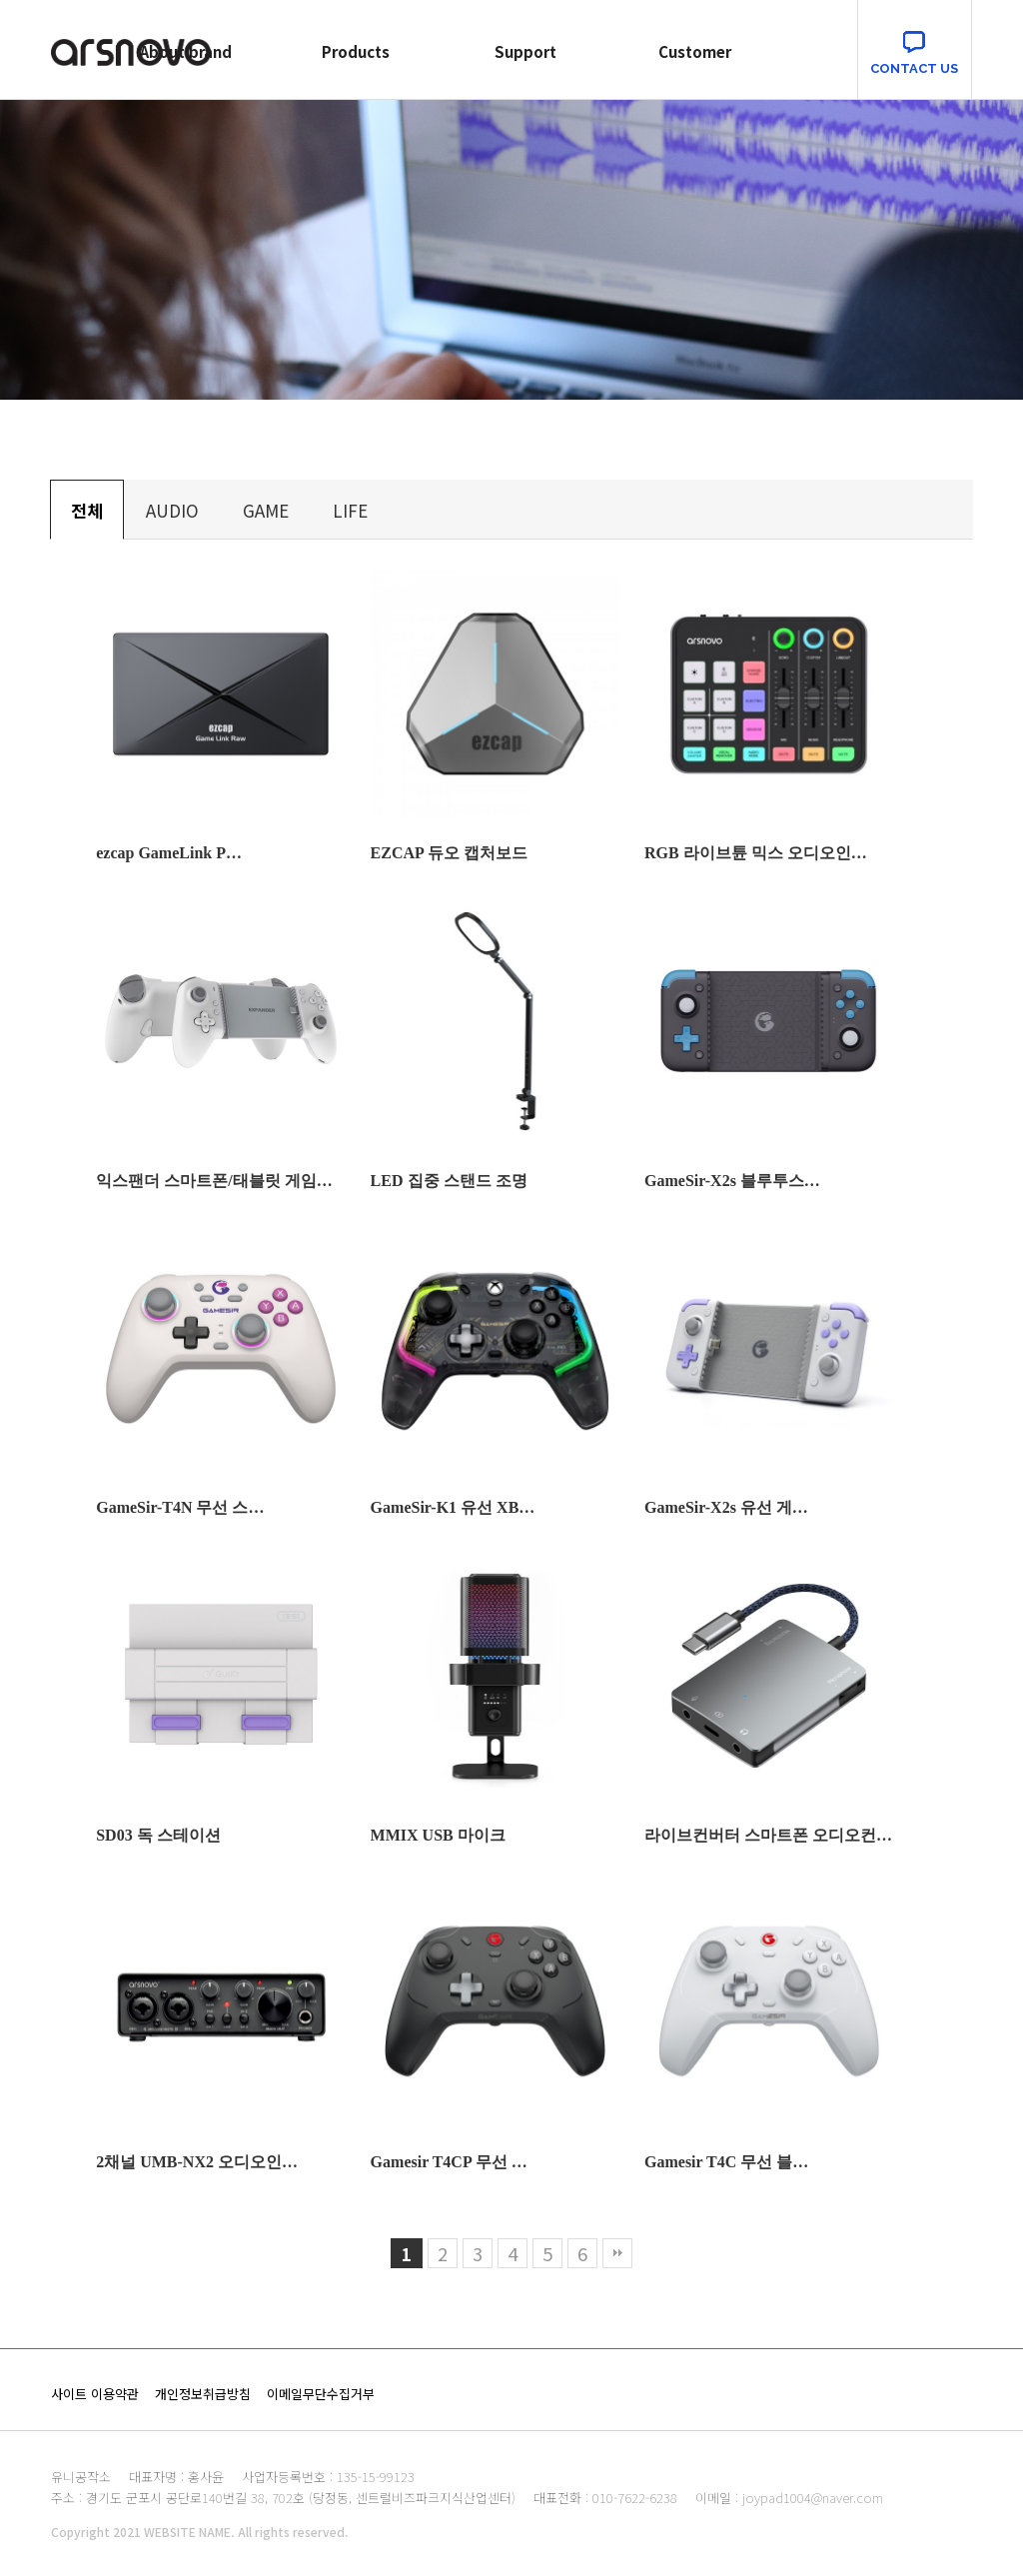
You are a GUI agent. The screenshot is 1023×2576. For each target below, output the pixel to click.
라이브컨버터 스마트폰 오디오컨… (768, 1835)
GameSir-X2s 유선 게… (726, 1507)
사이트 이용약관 (95, 2393)
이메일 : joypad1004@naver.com (789, 2497)
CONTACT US (914, 68)
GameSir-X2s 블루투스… (732, 1180)
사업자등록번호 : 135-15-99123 (328, 2476)
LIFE (350, 510)
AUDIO (172, 510)
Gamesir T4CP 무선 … (449, 2161)
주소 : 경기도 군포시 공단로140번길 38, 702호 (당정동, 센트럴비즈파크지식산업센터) (283, 2497)
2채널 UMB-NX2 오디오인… (197, 2161)
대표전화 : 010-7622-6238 (605, 2497)
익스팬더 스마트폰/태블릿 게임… (214, 1180)
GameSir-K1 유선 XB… (453, 1507)
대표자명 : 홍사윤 (176, 2476)
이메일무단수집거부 (321, 2393)
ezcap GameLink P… (169, 852)
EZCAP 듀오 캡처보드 (449, 852)
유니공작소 (81, 2476)
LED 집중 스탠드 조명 (449, 1180)
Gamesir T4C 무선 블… (726, 2161)
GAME (266, 510)
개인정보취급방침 (203, 2393)
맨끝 (617, 2253)
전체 (87, 510)
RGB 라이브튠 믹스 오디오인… (755, 852)
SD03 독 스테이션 (158, 1835)
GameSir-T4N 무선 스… (180, 1507)
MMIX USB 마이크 (438, 1835)
